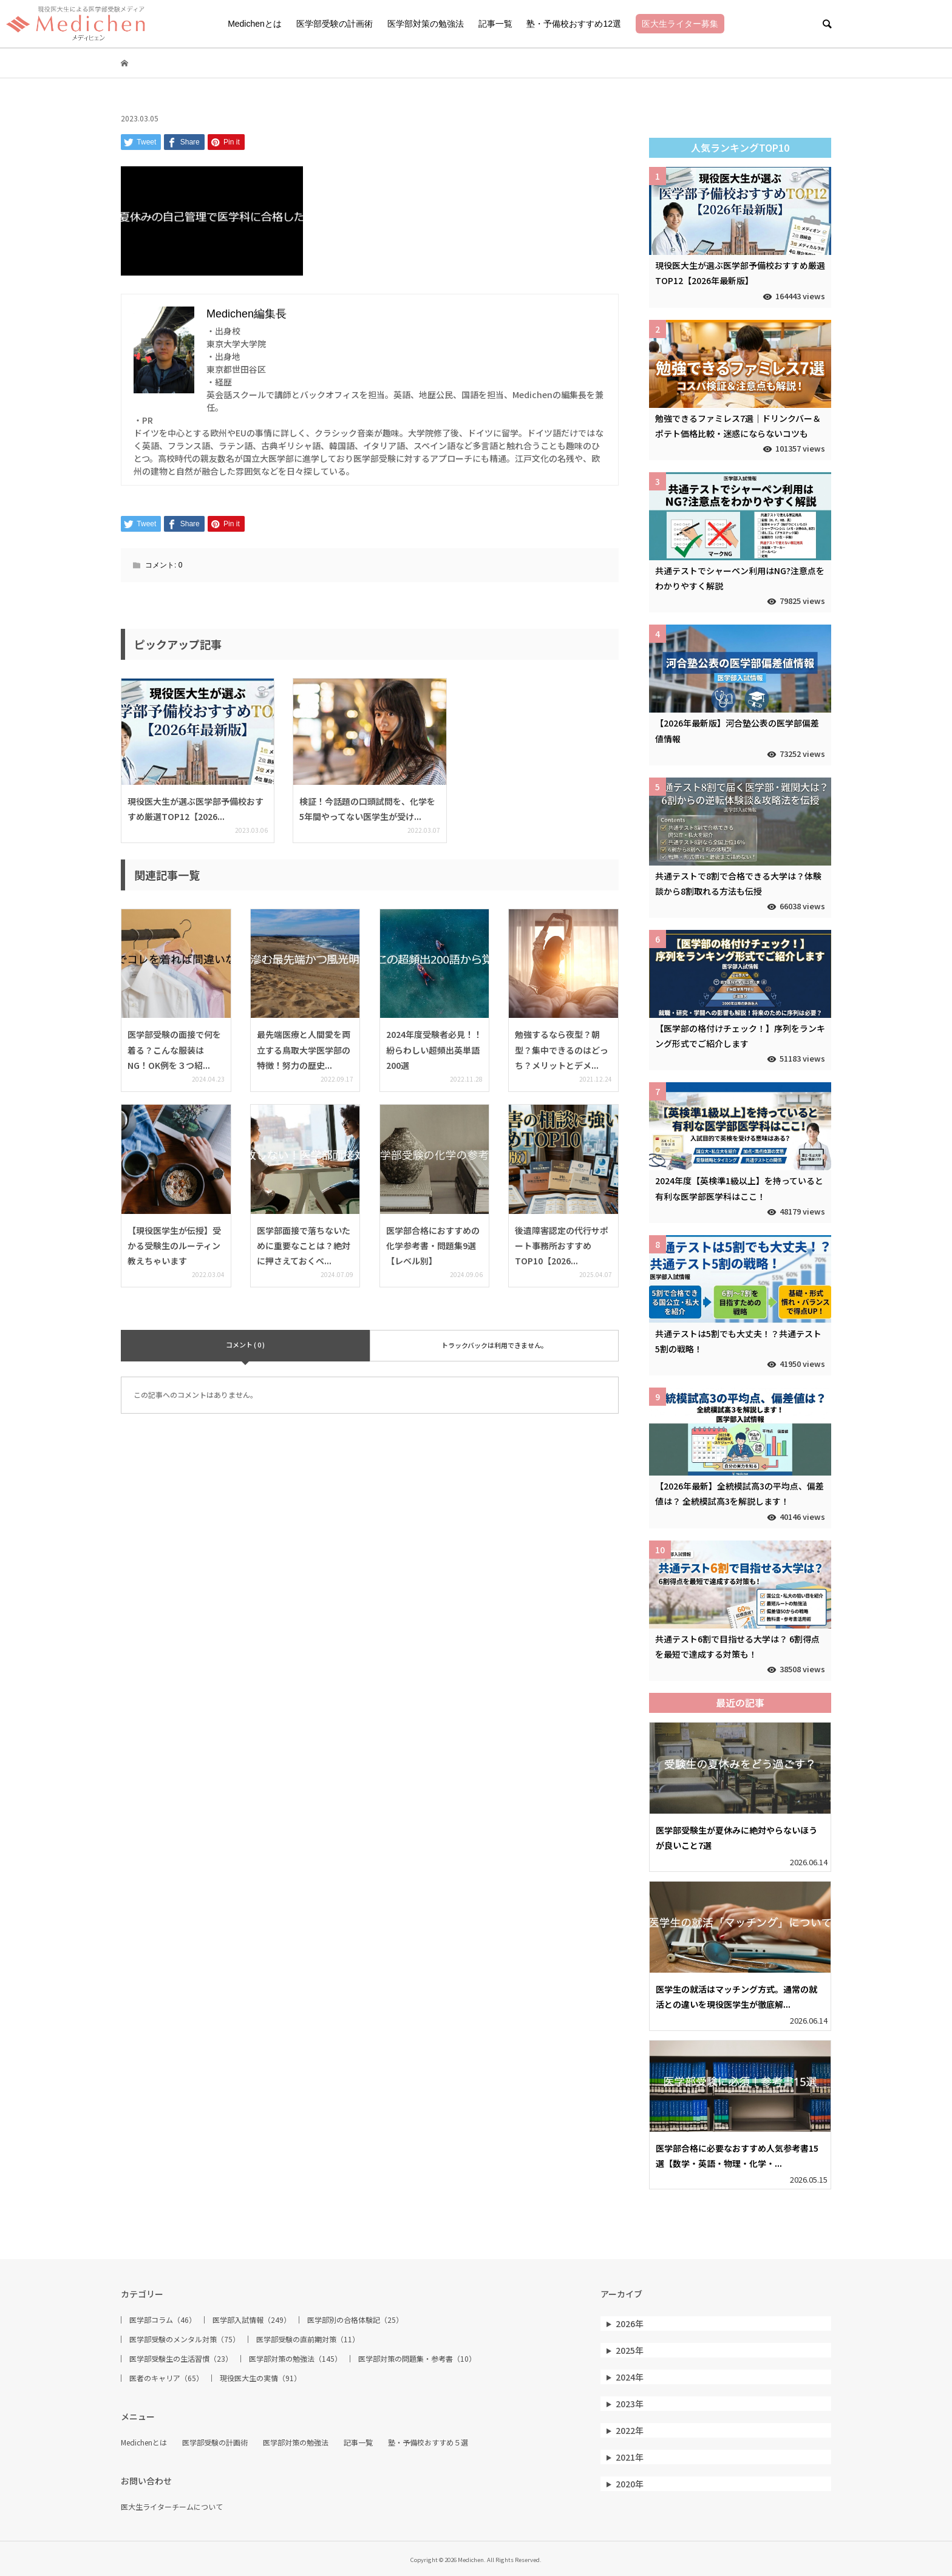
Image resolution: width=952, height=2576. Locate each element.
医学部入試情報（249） (251, 2319)
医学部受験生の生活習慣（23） (181, 2358)
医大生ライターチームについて (172, 2506)
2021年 (630, 2457)
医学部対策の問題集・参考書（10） (417, 2358)
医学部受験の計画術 (334, 24)
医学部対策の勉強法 (425, 24)
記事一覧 (495, 24)
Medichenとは (255, 24)
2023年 (630, 2404)
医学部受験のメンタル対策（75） (184, 2339)
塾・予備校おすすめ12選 (573, 24)
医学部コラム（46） (162, 2319)
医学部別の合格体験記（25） (355, 2319)
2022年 (630, 2430)
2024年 (630, 2377)
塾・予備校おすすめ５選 (428, 2442)
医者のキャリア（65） (166, 2378)
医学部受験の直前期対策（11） (307, 2339)
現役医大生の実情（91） (260, 2378)
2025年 (630, 2350)
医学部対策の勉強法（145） (295, 2358)
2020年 (630, 2484)
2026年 (630, 2323)
